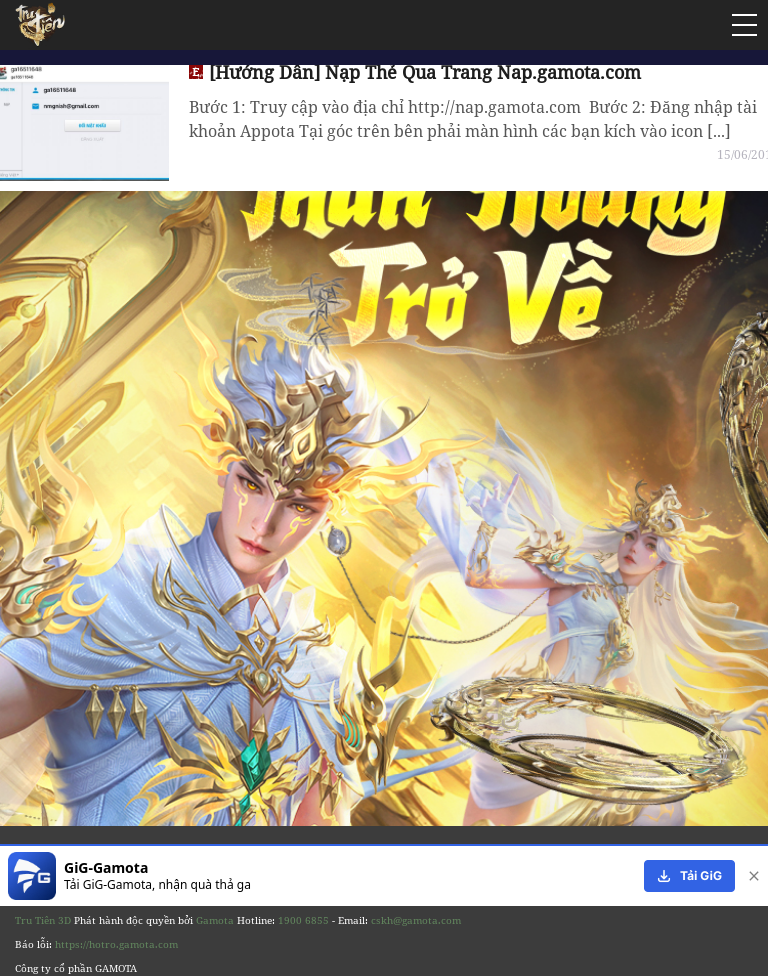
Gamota (215, 920)
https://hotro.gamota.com (116, 944)
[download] (689, 876)
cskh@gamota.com (416, 920)
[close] (750, 876)
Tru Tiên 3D (43, 920)
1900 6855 (303, 920)
